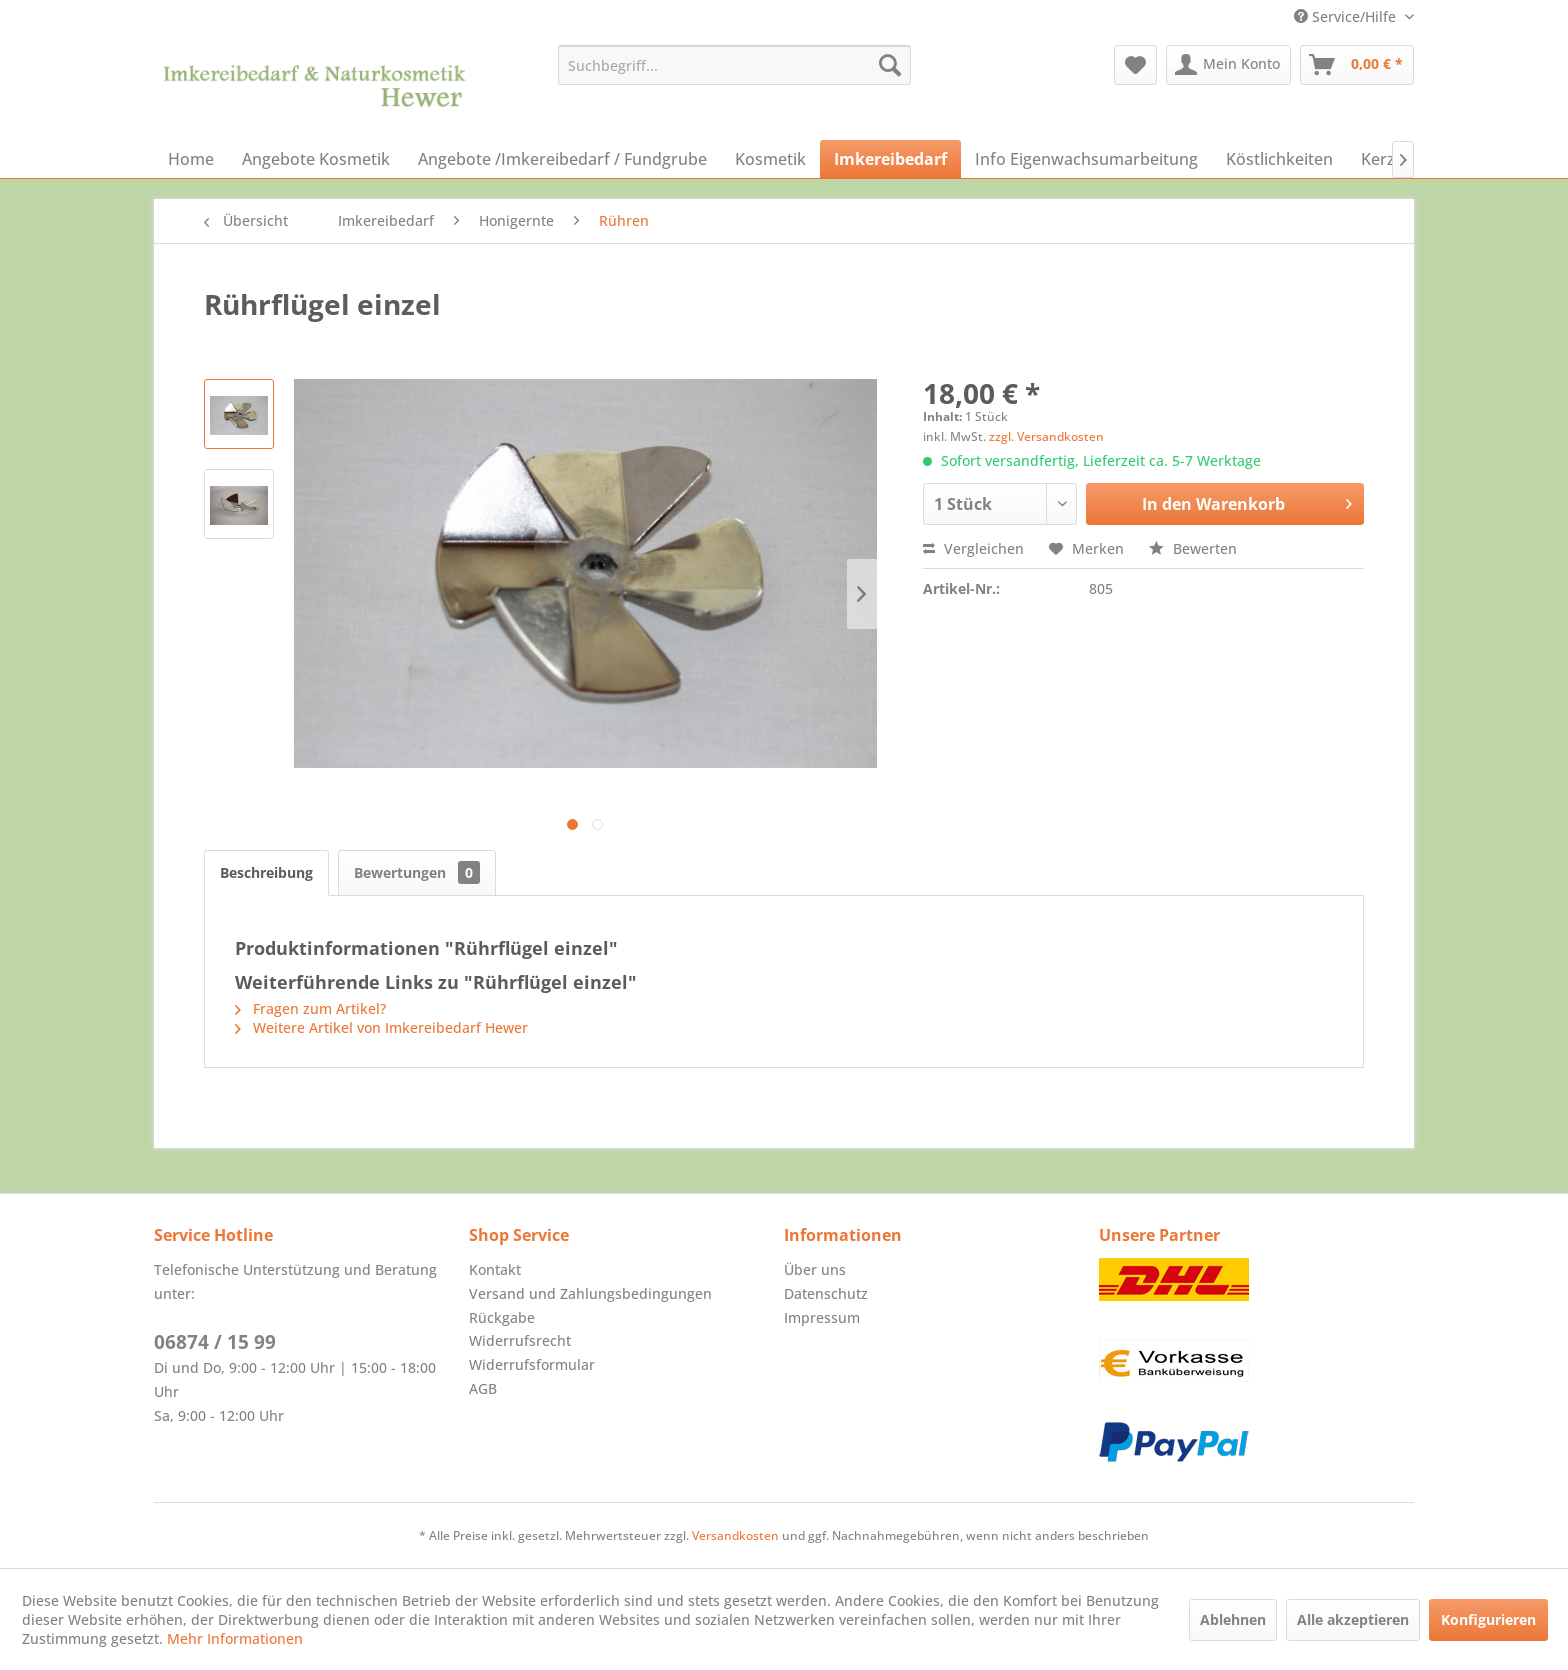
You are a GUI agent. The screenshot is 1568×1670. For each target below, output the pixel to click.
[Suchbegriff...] (734, 65)
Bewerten (1193, 548)
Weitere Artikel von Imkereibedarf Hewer (381, 1027)
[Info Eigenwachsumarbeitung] (1086, 159)
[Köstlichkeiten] (1279, 159)
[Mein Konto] (1228, 65)
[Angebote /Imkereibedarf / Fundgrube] (562, 159)
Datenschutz (826, 1293)
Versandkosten (735, 1535)
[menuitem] (734, 65)
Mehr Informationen (235, 1638)
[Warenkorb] (1357, 65)
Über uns (815, 1269)
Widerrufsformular (532, 1364)
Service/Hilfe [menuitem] (1347, 16)
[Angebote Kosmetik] (316, 159)
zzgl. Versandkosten (1046, 436)
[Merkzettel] (1135, 65)
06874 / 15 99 (215, 1342)
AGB (483, 1388)
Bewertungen (417, 872)
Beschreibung (266, 872)
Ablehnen (1233, 1619)
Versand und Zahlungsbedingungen (590, 1293)
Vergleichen (973, 548)
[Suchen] (890, 65)
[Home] (191, 159)
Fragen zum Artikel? (310, 1008)
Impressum (822, 1317)
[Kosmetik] (770, 159)
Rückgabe (502, 1317)
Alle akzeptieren (1353, 1619)
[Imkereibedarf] (890, 159)
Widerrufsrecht (520, 1340)
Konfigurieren (1488, 1619)
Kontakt (495, 1269)
